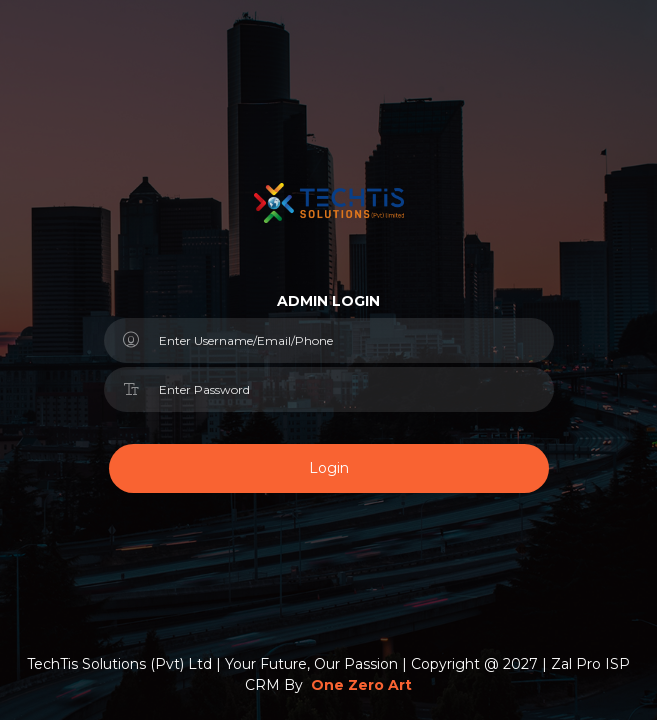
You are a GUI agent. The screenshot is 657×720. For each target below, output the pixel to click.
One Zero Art (361, 685)
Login (329, 468)
